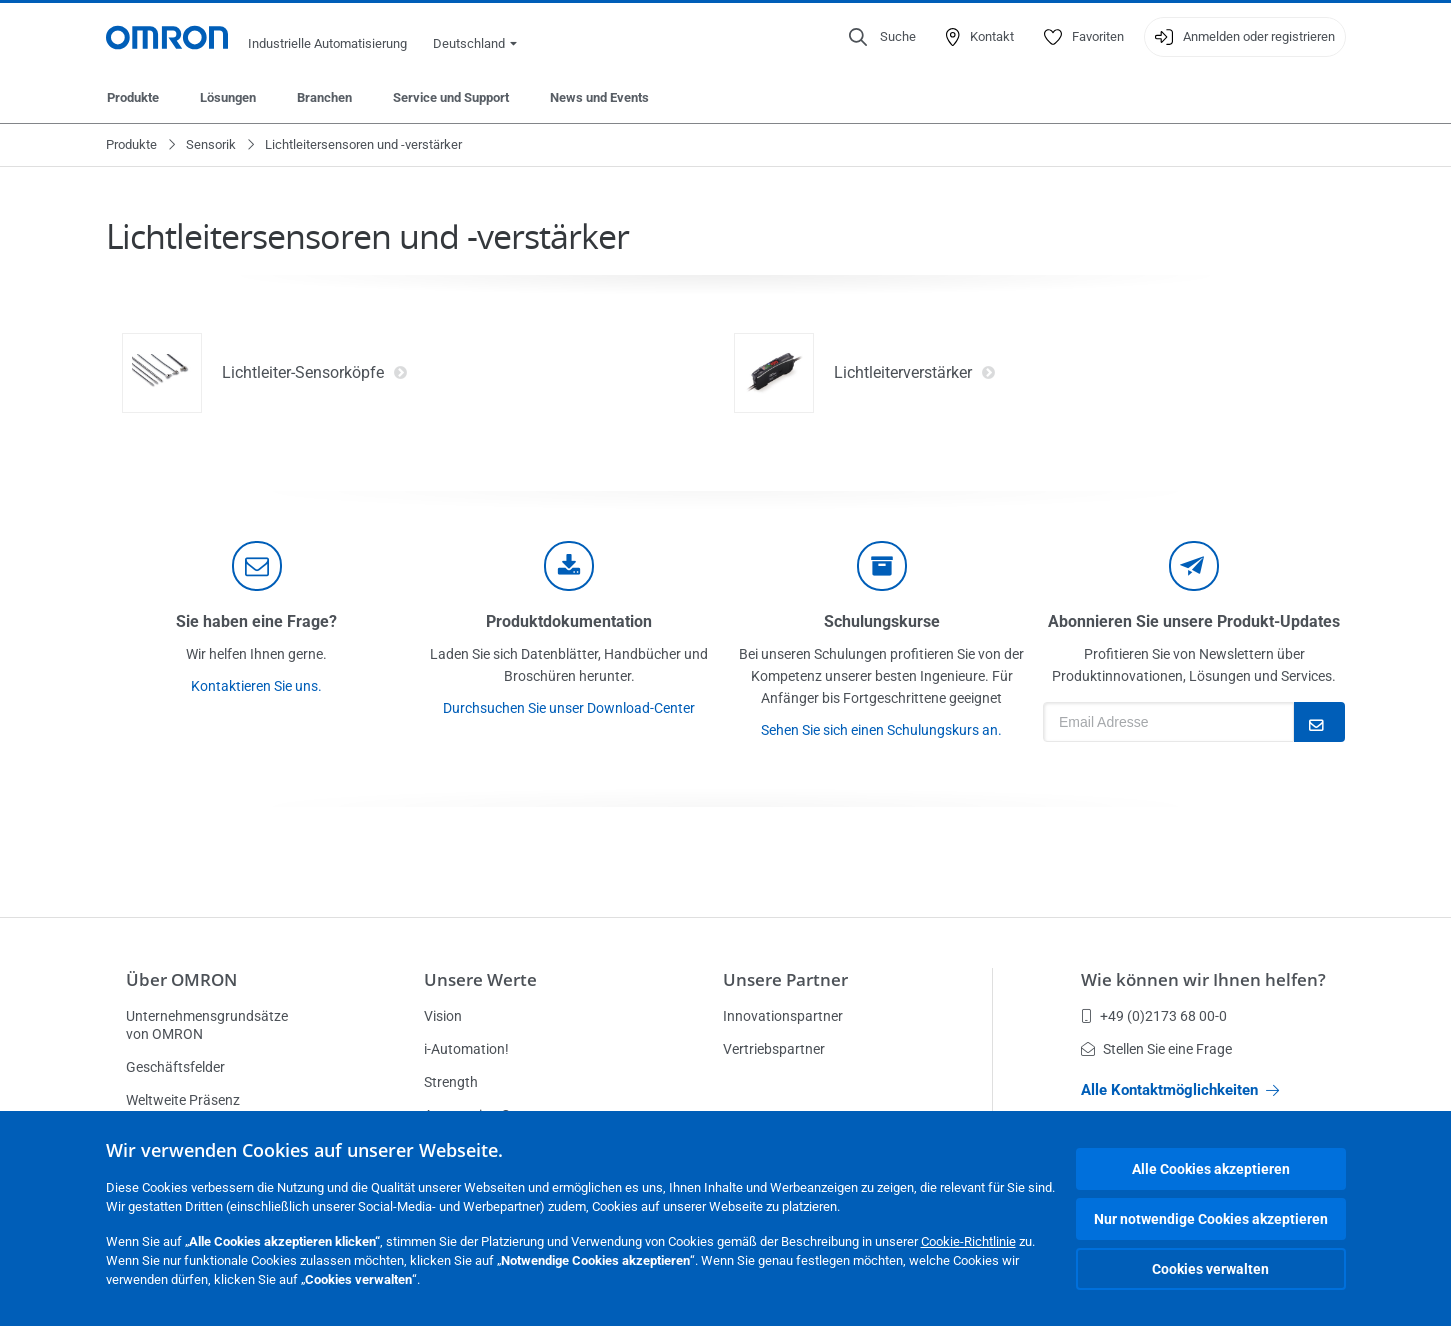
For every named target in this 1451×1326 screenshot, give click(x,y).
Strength (451, 1082)
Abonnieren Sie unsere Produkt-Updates (1194, 621)
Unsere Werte (480, 979)
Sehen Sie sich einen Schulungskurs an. (881, 730)
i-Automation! (466, 1049)
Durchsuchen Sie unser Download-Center (569, 708)
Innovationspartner (783, 1016)
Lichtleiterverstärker (915, 373)
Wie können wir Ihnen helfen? (1203, 979)
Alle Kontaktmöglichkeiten (1180, 1090)
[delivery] (882, 566)
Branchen (324, 97)
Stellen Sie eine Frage (1156, 1049)
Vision (443, 1016)
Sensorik (211, 144)
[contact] (257, 566)
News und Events (599, 97)
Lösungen (228, 97)
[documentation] (569, 566)
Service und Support (451, 97)
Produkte (133, 97)
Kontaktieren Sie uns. (256, 686)
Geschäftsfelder (175, 1067)
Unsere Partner (785, 979)
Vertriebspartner (774, 1049)
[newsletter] (1194, 566)
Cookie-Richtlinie (968, 1241)
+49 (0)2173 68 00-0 (1154, 1016)
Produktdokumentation (569, 621)
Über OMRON (181, 979)
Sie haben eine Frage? (256, 621)
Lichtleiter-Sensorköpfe (315, 373)
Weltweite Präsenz (183, 1100)
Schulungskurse (882, 621)
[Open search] (882, 37)
